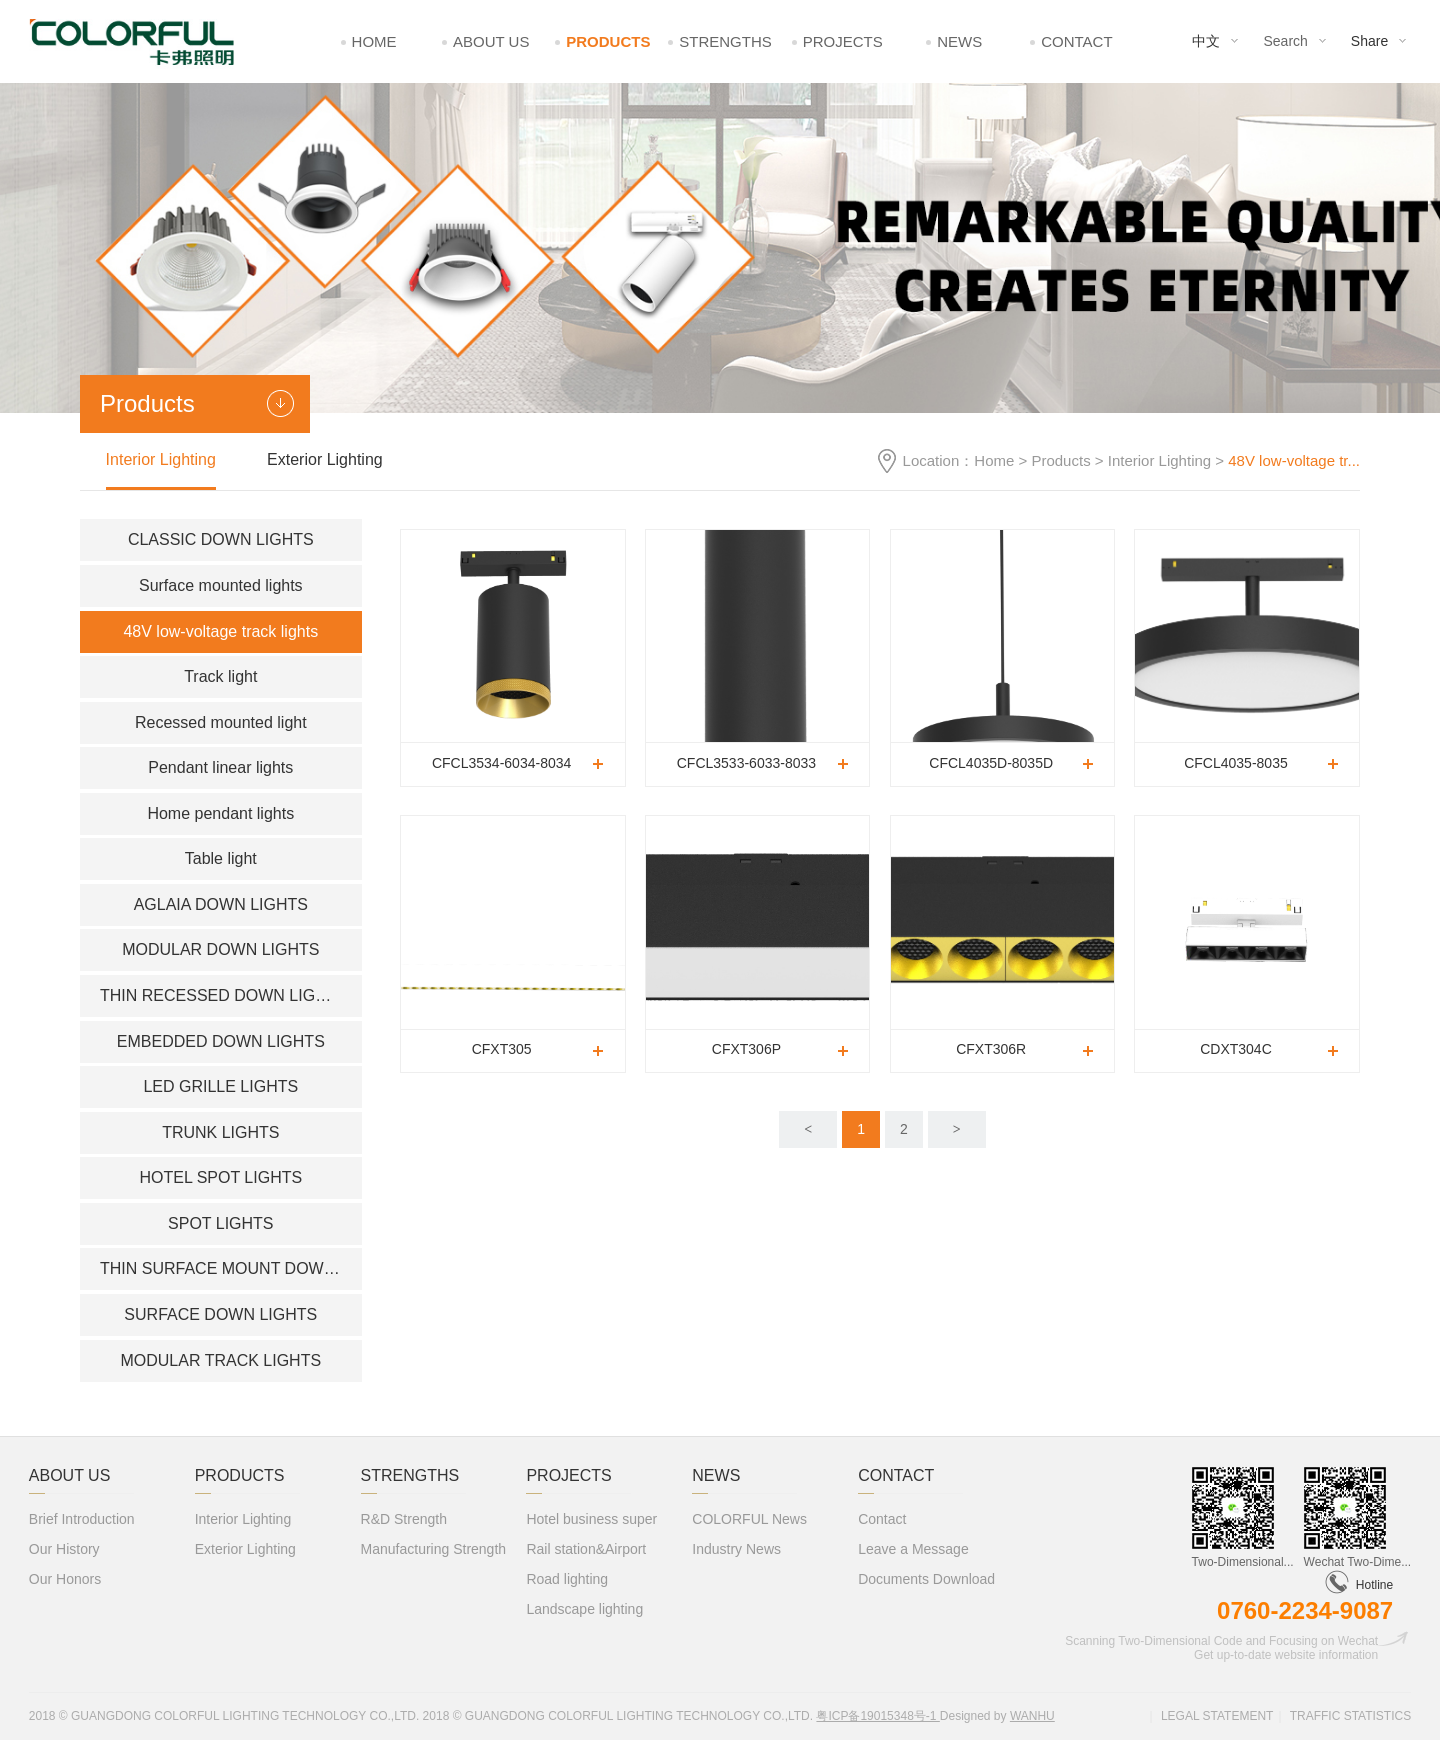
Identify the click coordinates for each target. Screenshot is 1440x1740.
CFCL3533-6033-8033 (746, 763)
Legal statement (1217, 1716)
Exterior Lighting (325, 459)
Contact (1076, 41)
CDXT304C (1236, 1049)
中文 (1206, 41)
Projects (843, 41)
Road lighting (567, 1579)
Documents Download (926, 1579)
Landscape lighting (584, 1609)
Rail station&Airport (586, 1549)
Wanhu (1032, 1716)
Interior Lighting (1159, 460)
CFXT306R (991, 1049)
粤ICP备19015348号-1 (877, 1716)
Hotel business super (591, 1519)
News (959, 41)
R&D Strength (404, 1519)
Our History (64, 1549)
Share (1369, 41)
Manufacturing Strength (434, 1549)
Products (608, 41)
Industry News (736, 1549)
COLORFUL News (749, 1519)
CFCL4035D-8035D (991, 763)
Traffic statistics (1351, 1716)
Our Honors (65, 1579)
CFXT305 (502, 1049)
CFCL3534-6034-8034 (501, 763)
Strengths (725, 41)
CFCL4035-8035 (1236, 763)
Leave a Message (913, 1549)
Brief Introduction (82, 1519)
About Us (491, 41)
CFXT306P (746, 1049)
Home (374, 41)
